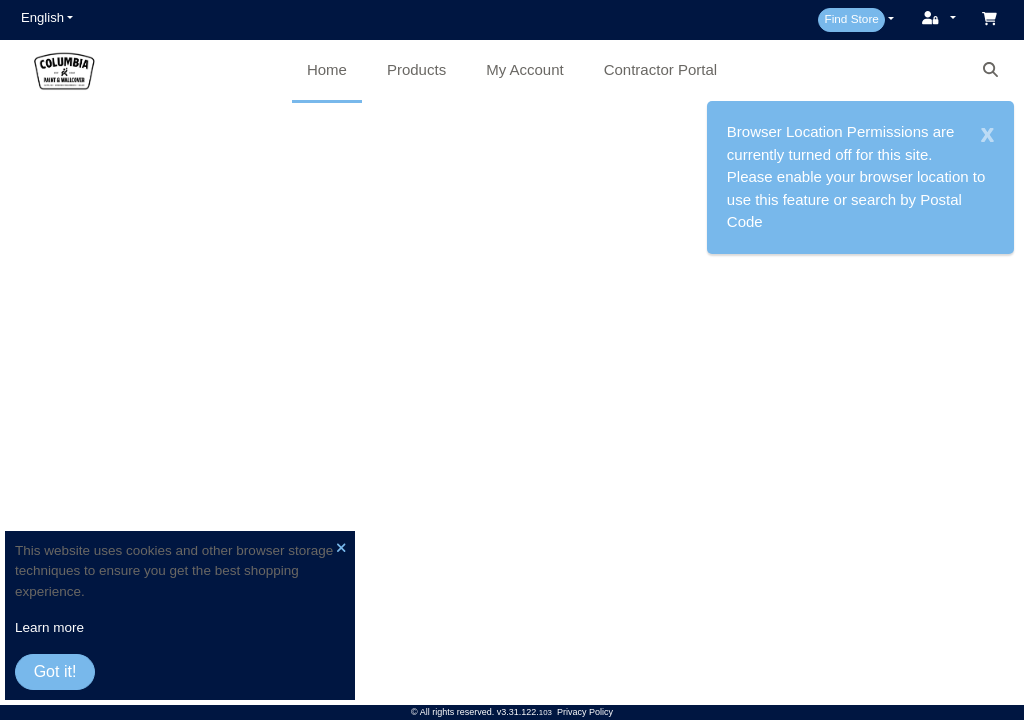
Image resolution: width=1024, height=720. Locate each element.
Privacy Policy (585, 712)
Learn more (49, 627)
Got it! (55, 671)
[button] (47, 18)
